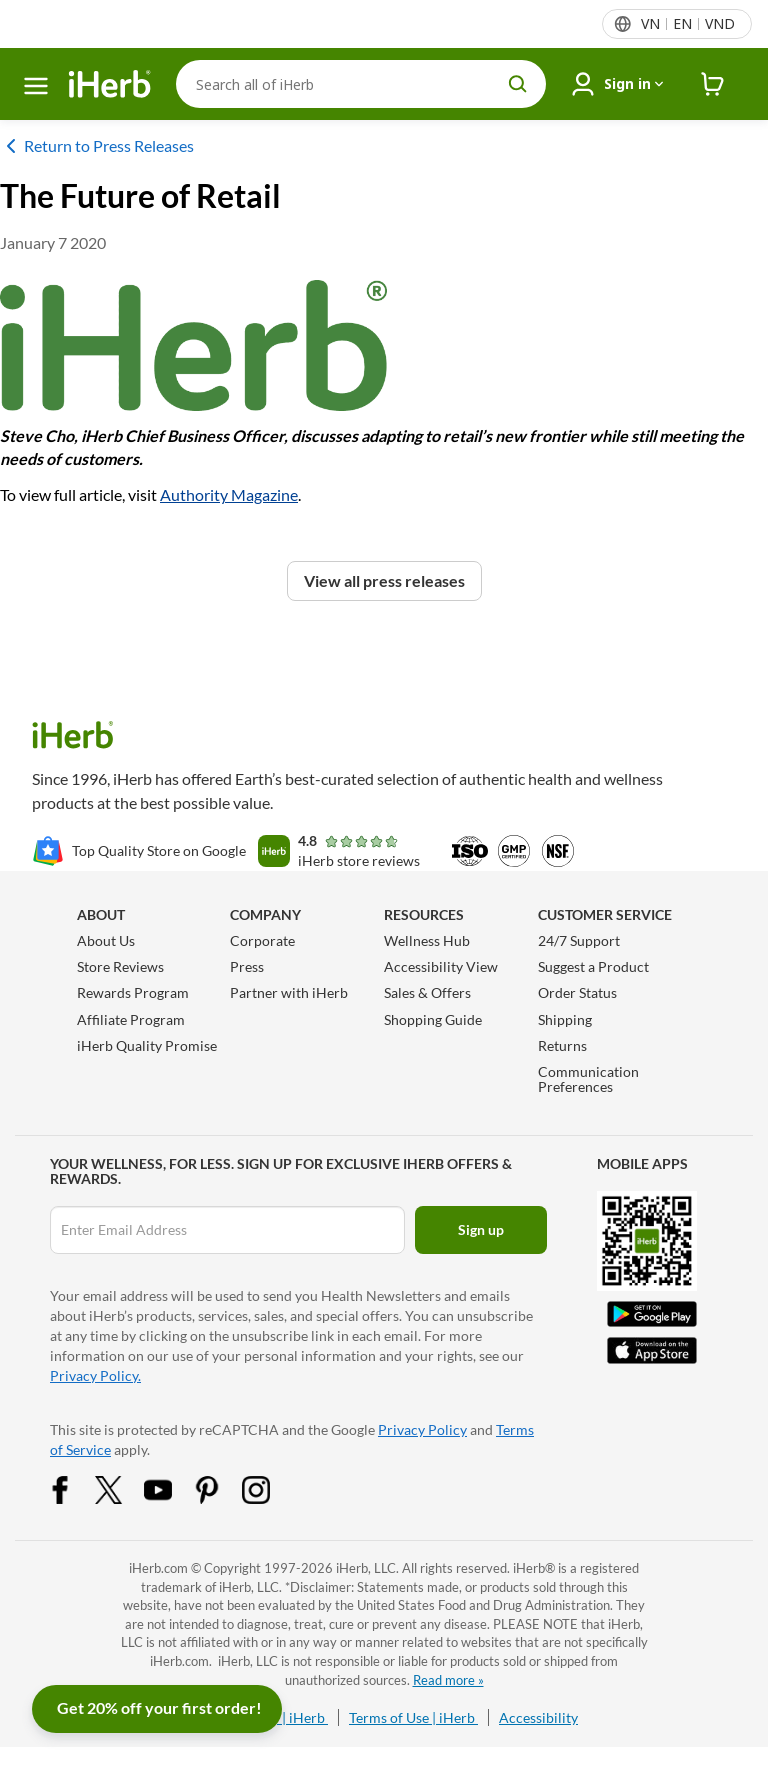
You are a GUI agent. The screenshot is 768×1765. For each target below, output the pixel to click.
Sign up (481, 1229)
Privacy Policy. (95, 1375)
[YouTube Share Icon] (171, 1488)
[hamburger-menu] (36, 86)
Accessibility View (441, 966)
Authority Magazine (229, 494)
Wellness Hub (427, 940)
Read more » (448, 1680)
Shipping (565, 1019)
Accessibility (538, 1717)
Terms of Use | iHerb (413, 1717)
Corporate (262, 940)
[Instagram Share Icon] (269, 1488)
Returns (562, 1045)
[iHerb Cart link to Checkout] (713, 84)
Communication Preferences (588, 1079)
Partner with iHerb (289, 992)
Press (247, 966)
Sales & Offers (427, 992)
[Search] (361, 84)
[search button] (518, 84)
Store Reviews (120, 966)
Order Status (577, 992)
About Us (106, 940)
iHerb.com (158, 1568)
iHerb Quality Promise (147, 1045)
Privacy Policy (422, 1429)
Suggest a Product (593, 966)
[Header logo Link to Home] (110, 84)
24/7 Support (579, 940)
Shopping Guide (433, 1019)
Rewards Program (133, 992)
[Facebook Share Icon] (73, 1488)
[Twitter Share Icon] (122, 1488)
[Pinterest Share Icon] (220, 1488)
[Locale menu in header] (687, 24)
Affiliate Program (131, 1019)
